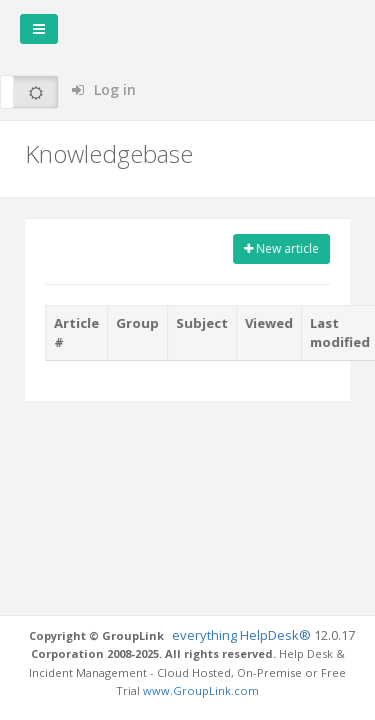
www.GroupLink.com (201, 690)
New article (281, 248)
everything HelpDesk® (243, 635)
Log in (104, 89)
